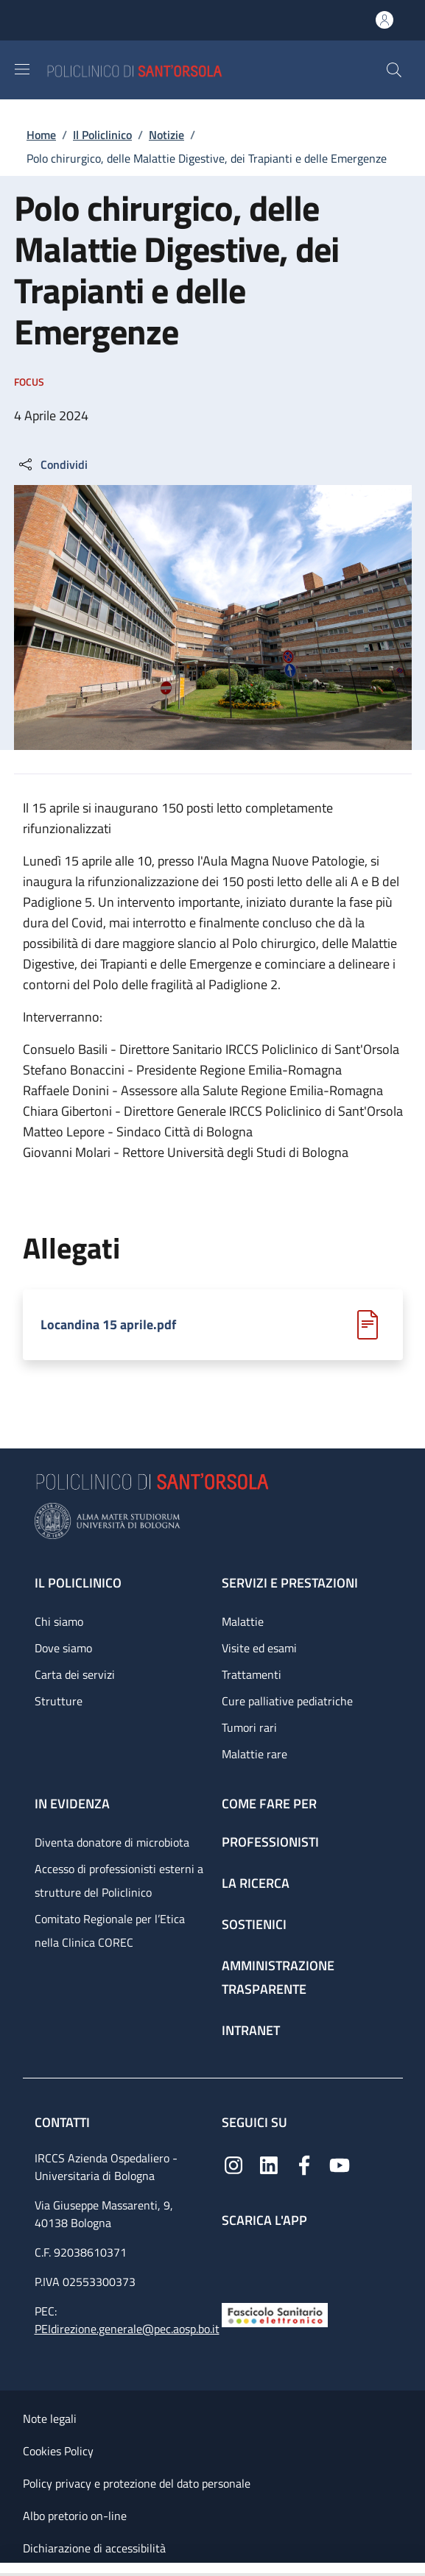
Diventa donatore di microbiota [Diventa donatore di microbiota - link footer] (112, 1842)
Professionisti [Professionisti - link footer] (270, 1842)
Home (41, 135)
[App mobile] (233, 2261)
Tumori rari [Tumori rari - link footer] (249, 1727)
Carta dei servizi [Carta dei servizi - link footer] (75, 1674)
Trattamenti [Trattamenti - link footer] (251, 1674)
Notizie (166, 135)
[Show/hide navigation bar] (22, 69)
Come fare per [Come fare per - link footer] (269, 1804)
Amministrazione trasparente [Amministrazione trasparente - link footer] (278, 1977)
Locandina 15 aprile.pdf (108, 1325)
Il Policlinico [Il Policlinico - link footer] (78, 1583)
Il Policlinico (102, 135)
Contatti (64, 2122)
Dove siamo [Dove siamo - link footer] (63, 1648)
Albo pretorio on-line (75, 2515)
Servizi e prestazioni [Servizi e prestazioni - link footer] (290, 1583)
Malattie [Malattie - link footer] (243, 1621)
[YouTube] (339, 2164)
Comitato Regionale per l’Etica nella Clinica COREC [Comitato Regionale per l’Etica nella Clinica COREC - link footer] (110, 1930)
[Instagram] (233, 2164)
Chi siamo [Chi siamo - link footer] (59, 1621)
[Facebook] (304, 2164)
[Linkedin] (269, 2164)
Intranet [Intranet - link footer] (251, 2030)
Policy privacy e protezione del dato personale (136, 2483)
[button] (394, 70)
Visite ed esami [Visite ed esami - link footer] (259, 1648)
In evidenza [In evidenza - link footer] (72, 1804)
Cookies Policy (58, 2451)
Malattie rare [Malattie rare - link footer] (254, 1754)
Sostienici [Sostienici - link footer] (254, 1924)
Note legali (50, 2418)
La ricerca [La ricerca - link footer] (255, 1883)
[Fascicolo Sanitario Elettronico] (275, 2314)
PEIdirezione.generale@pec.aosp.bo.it (127, 2329)
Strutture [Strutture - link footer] (58, 1701)
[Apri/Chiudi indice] (7, 2569)
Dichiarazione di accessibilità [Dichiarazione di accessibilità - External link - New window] (94, 2548)
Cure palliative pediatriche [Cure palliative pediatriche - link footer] (287, 1701)
